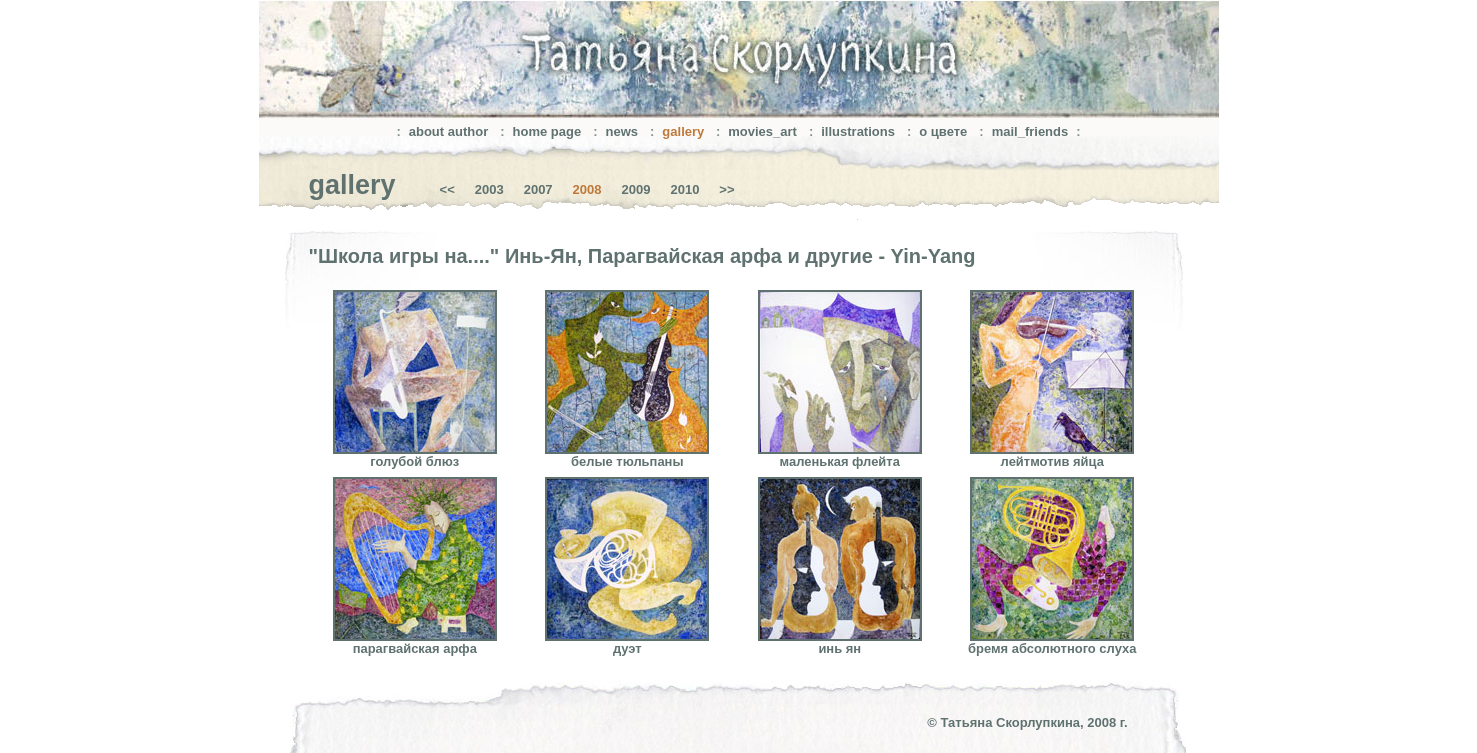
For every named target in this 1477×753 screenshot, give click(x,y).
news (622, 131)
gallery (685, 131)
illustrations (858, 131)
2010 (684, 189)
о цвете (943, 131)
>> (726, 189)
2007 (538, 189)
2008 (587, 189)
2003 (489, 189)
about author (448, 131)
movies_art (762, 131)
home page (547, 131)
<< (447, 189)
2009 (636, 189)
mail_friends (1030, 131)
